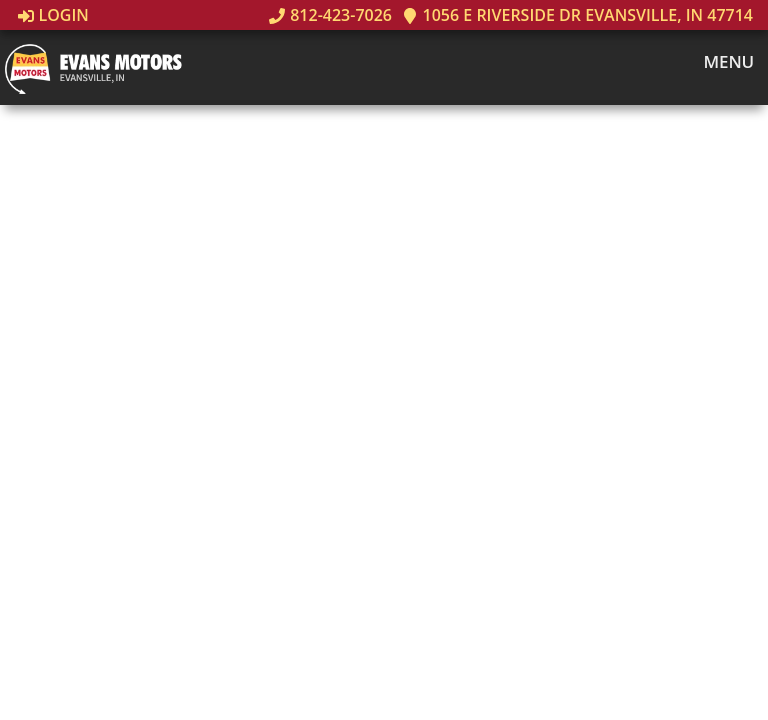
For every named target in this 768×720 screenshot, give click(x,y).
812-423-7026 (330, 15)
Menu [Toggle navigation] (718, 61)
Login (53, 15)
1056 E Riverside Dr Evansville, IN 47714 (577, 15)
